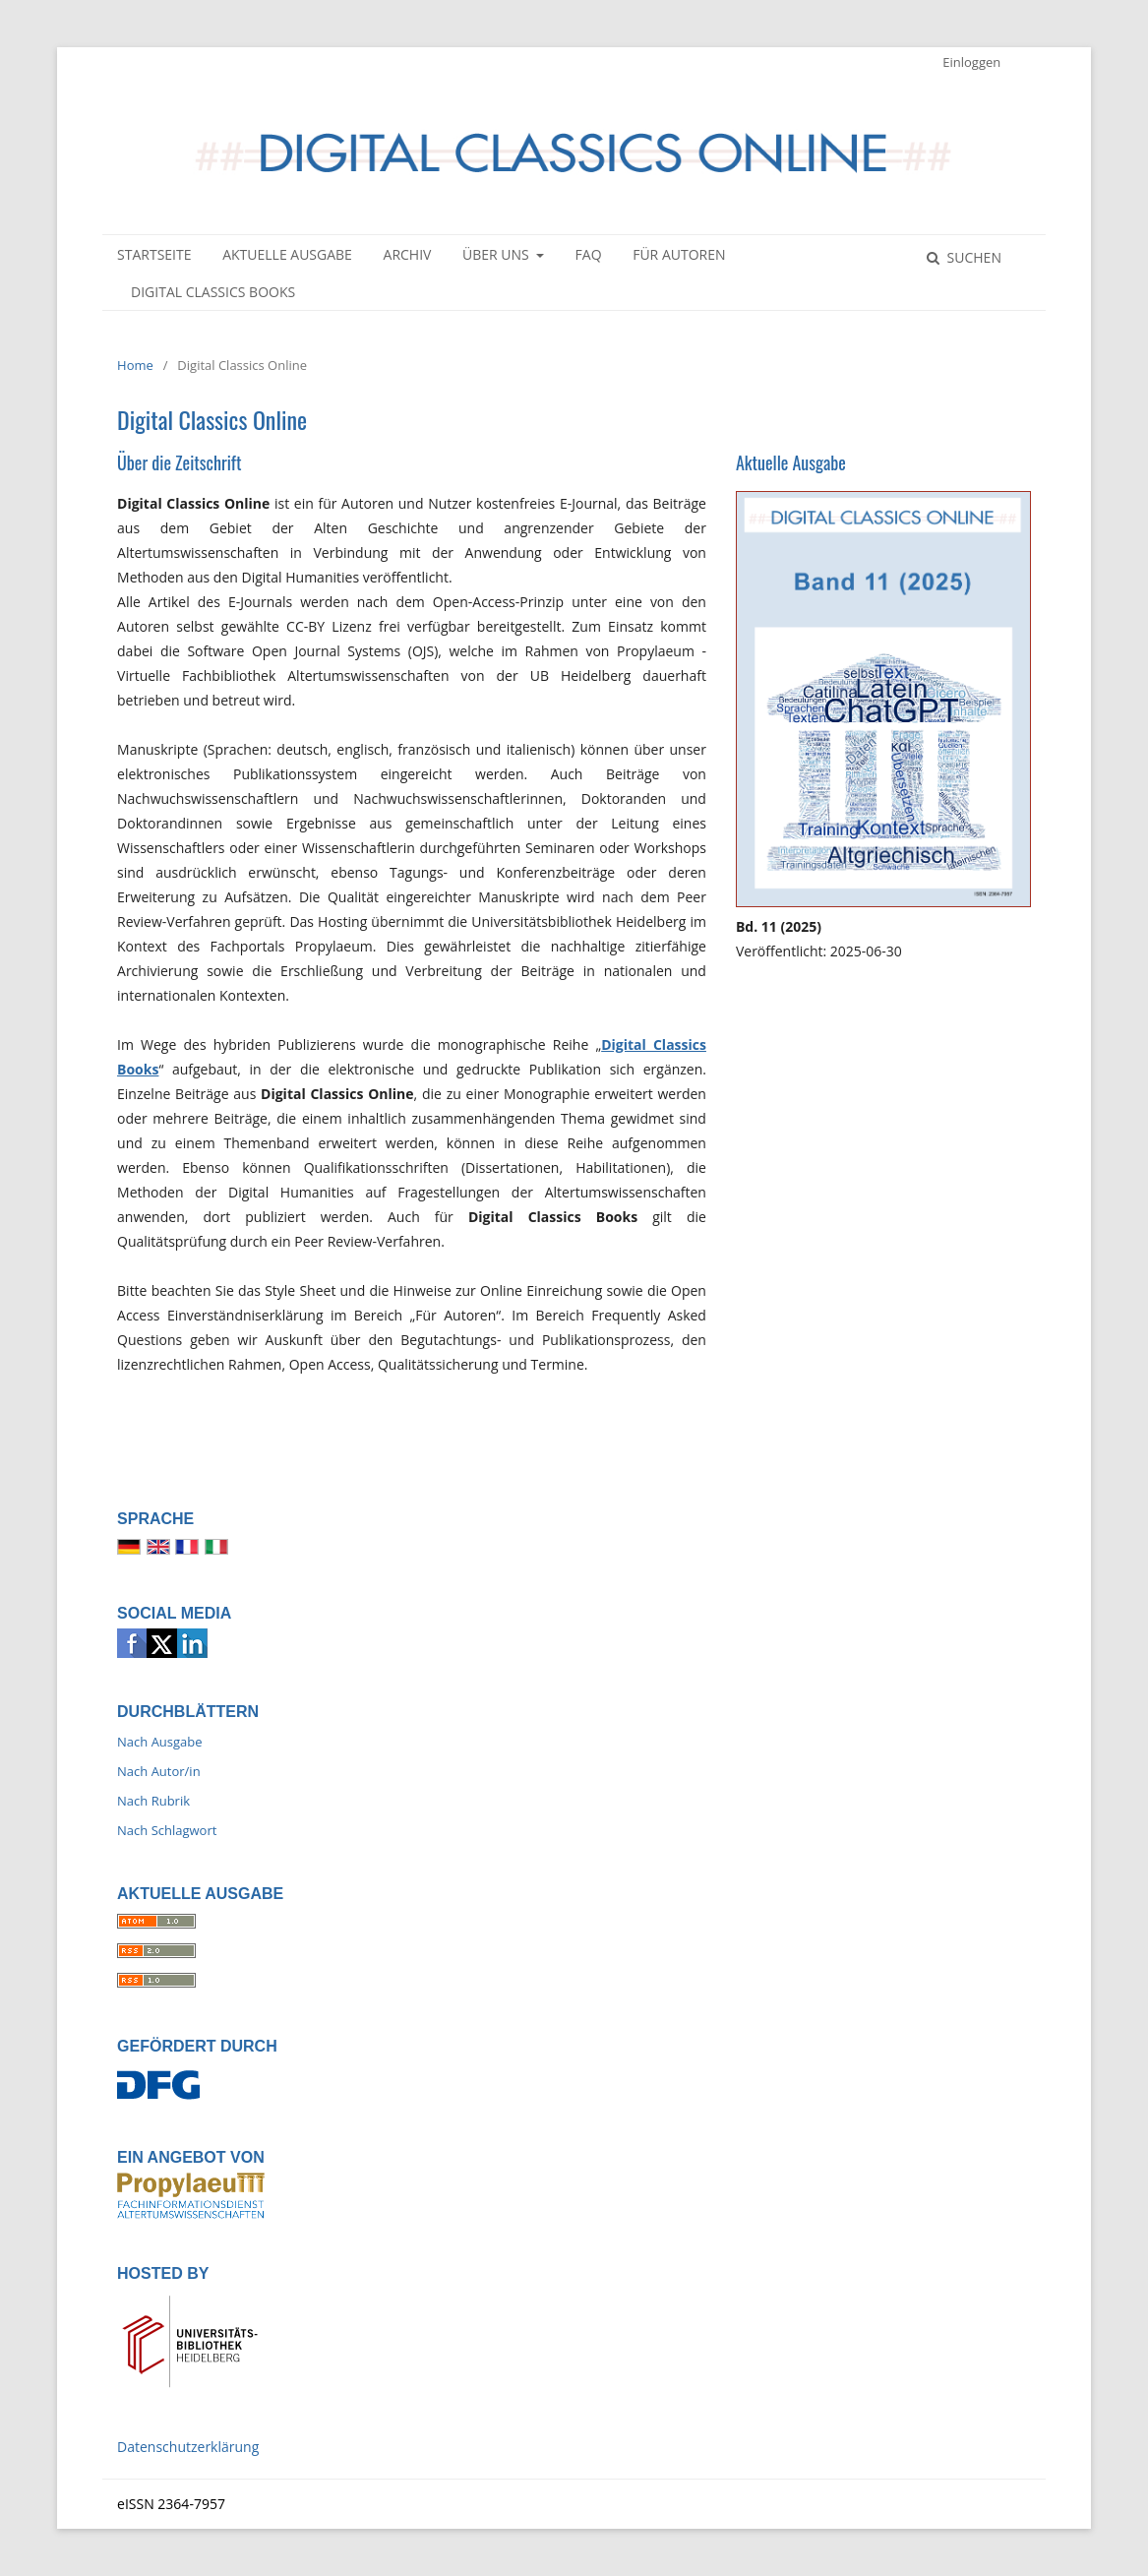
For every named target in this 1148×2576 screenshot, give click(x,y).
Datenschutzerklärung (188, 2446)
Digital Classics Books (213, 291)
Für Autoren (679, 254)
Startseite (154, 254)
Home (135, 365)
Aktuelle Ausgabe (287, 254)
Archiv (408, 254)
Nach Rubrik (153, 1800)
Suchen (972, 257)
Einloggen (971, 62)
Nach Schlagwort (166, 1830)
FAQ (588, 254)
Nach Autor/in (159, 1771)
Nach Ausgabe (160, 1741)
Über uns (497, 254)
